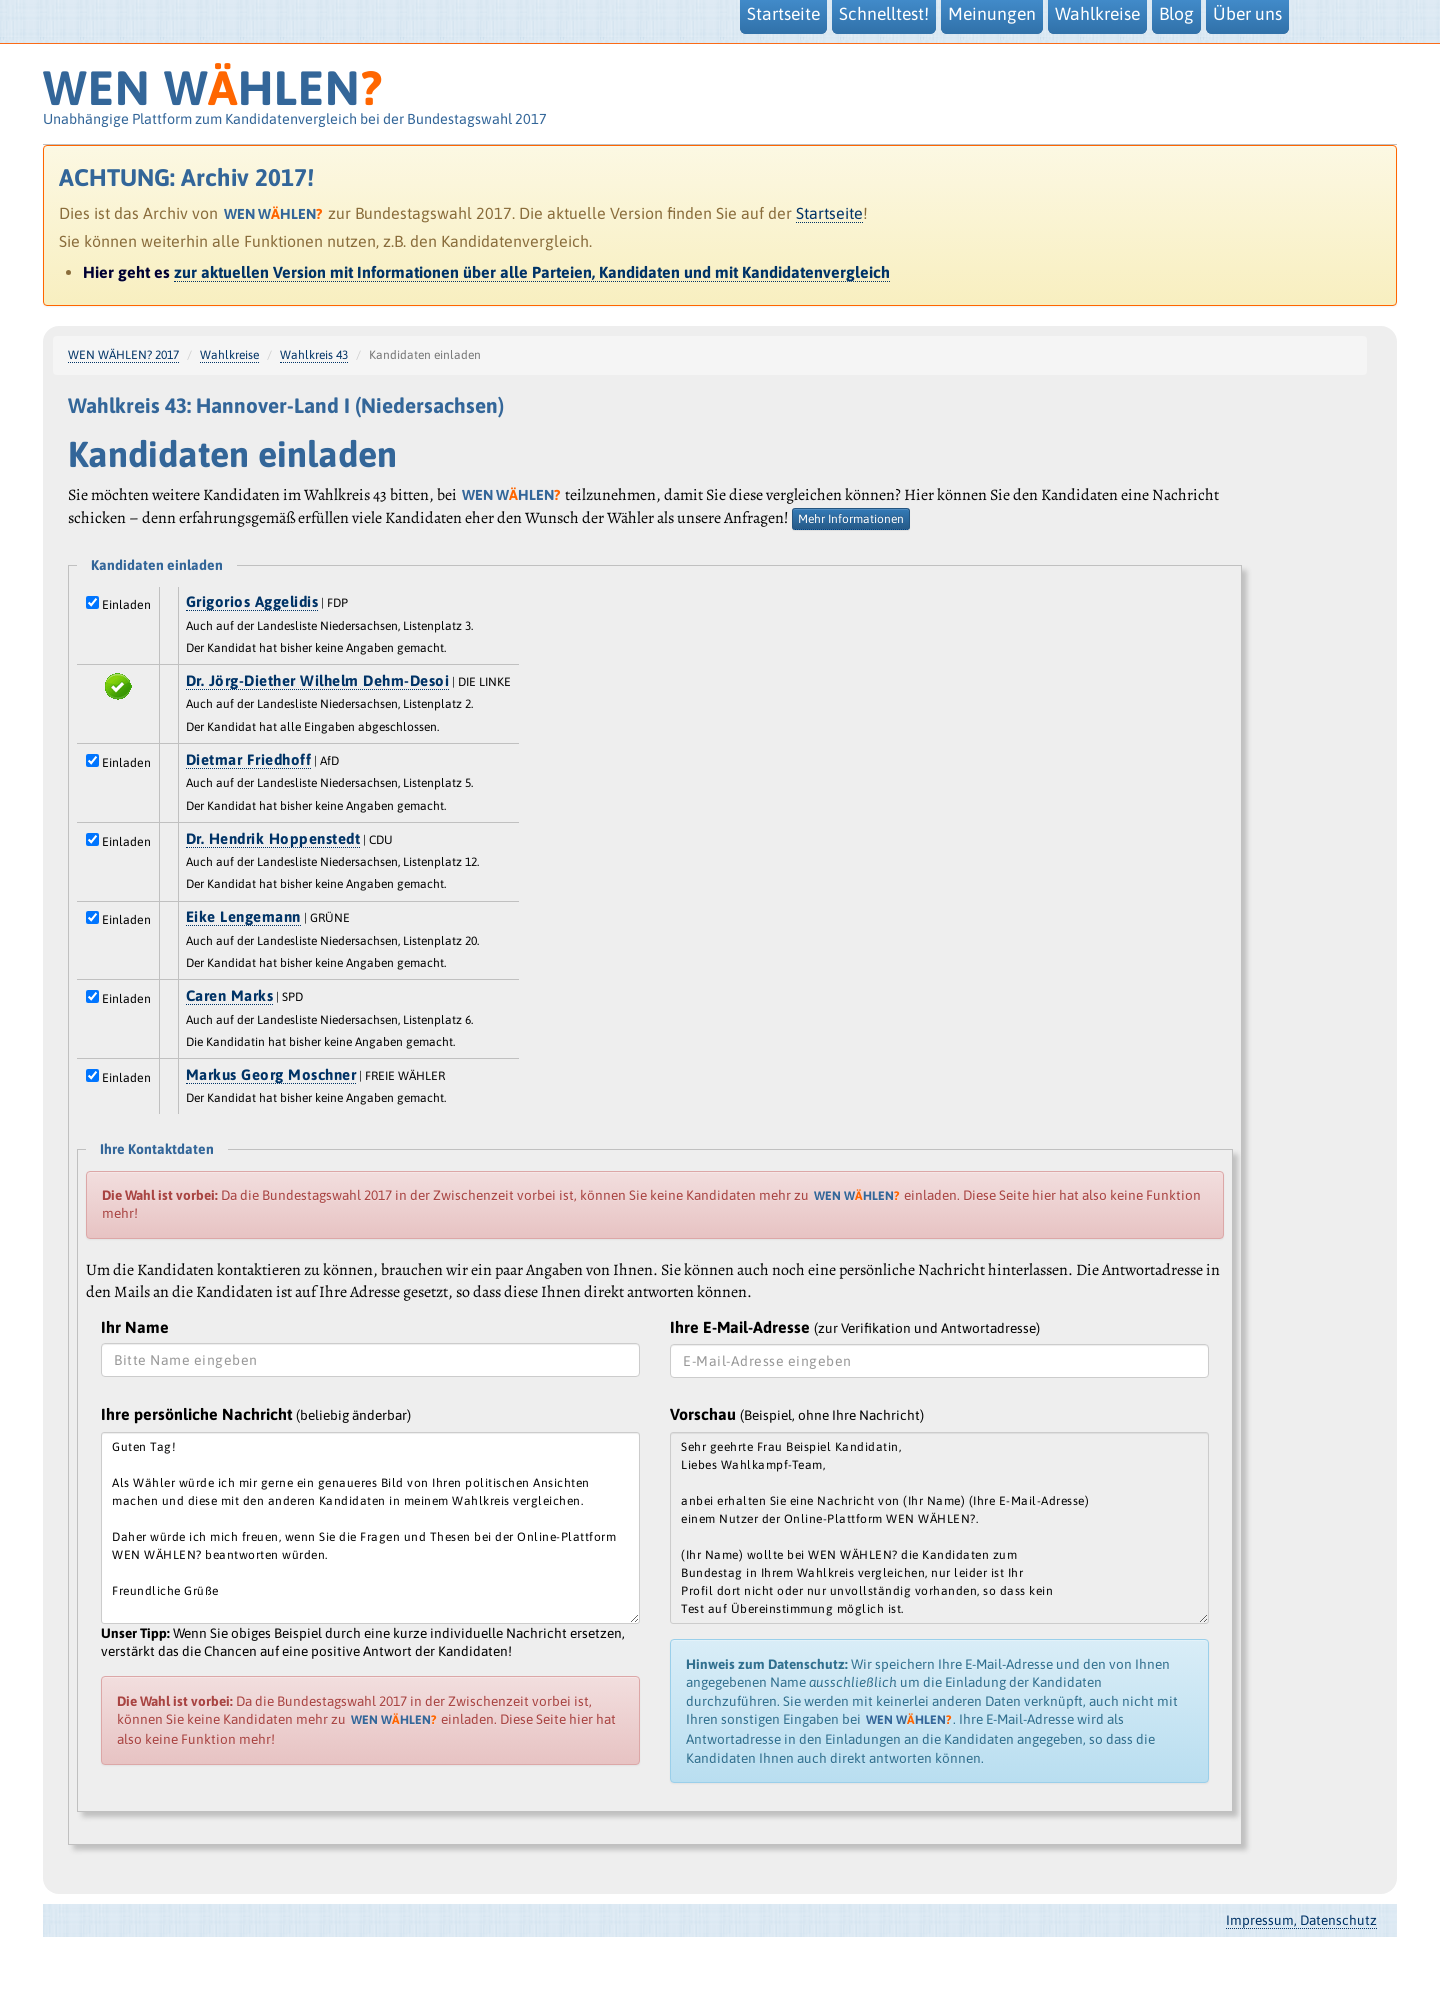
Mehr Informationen (851, 519)
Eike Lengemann (243, 916)
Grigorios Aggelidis (252, 601)
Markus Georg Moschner (271, 1074)
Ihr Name (135, 1327)
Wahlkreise (229, 355)
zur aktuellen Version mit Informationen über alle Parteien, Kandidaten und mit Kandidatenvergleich (532, 272)
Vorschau (797, 1414)
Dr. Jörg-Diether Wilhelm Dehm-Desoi (318, 680)
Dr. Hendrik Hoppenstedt (273, 838)
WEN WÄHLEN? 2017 (123, 355)
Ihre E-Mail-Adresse (855, 1327)
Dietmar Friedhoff (249, 759)
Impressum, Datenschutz (1301, 1920)
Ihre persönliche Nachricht (256, 1414)
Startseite (829, 213)
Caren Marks (230, 995)
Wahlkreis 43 (314, 355)
